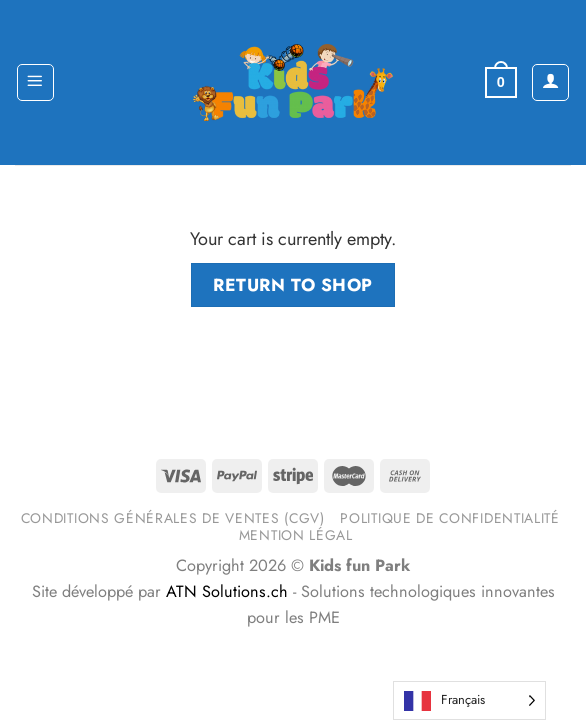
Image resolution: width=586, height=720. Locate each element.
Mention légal (296, 535)
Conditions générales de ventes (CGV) (173, 518)
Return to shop (292, 285)
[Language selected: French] (469, 700)
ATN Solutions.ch (227, 591)
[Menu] (35, 82)
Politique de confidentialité (449, 518)
